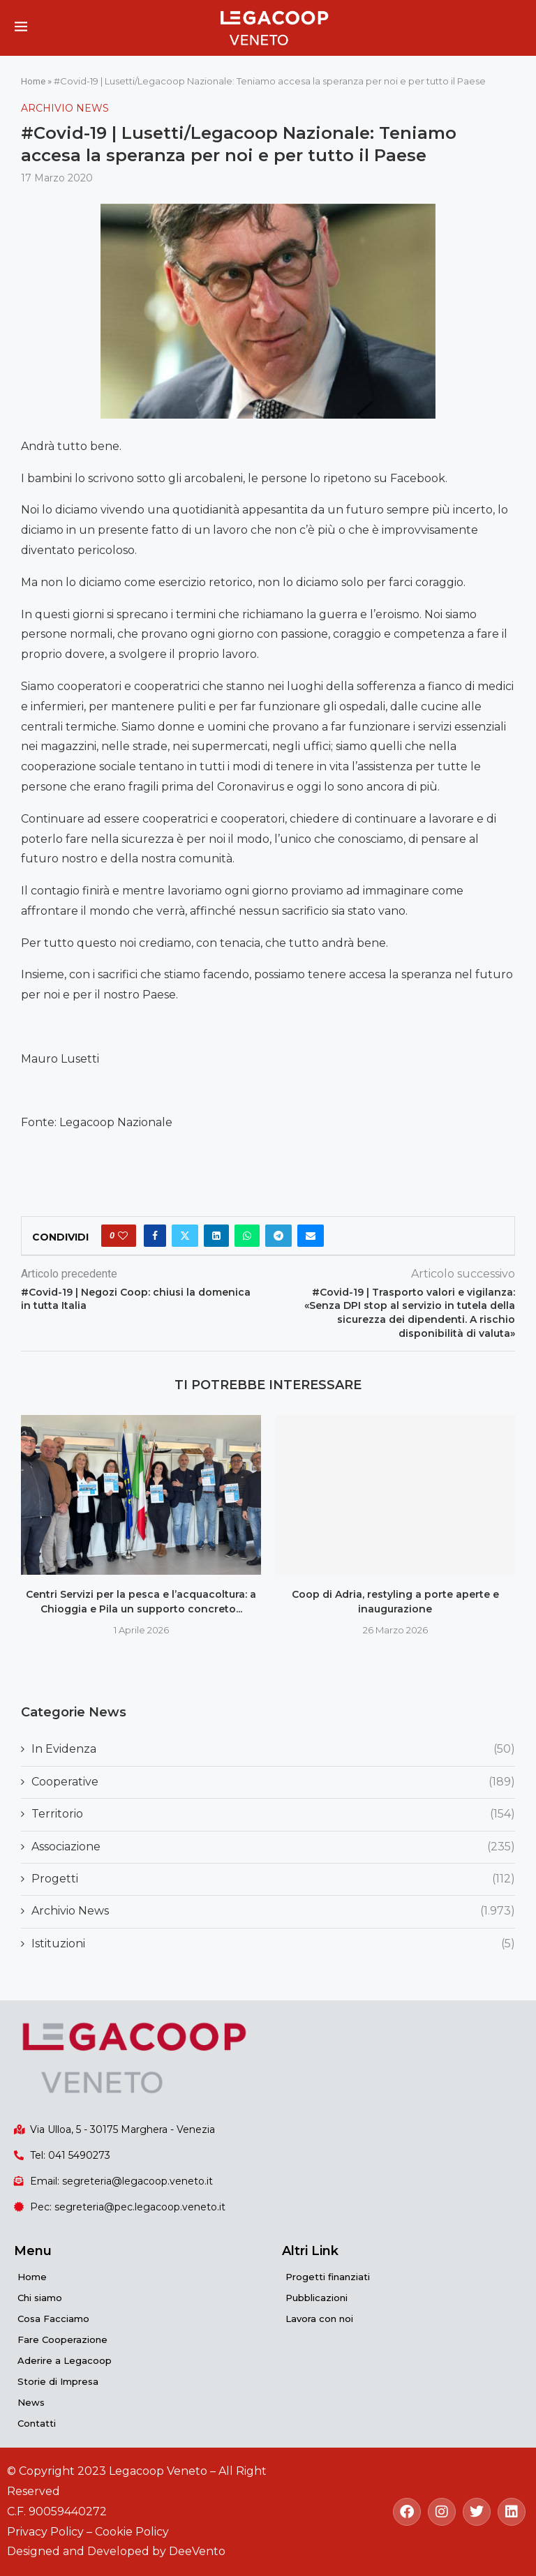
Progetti (273, 1879)
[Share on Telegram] (278, 1236)
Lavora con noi (319, 2318)
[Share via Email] (310, 1236)
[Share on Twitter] (185, 1236)
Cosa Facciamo (53, 2318)
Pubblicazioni (316, 2297)
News (31, 2402)
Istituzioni (273, 1944)
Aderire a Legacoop (64, 2360)
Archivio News (273, 1911)
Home (33, 81)
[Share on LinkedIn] (216, 1236)
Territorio (273, 1814)
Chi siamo (39, 2297)
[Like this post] (123, 1236)
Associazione (273, 1847)
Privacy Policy (45, 2531)
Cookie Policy (132, 2531)
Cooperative (273, 1782)
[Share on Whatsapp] (247, 1236)
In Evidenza (273, 1749)
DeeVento (197, 2551)
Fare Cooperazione (62, 2339)
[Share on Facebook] (155, 1236)
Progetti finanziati (327, 2276)
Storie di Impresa (57, 2381)
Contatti (36, 2423)
